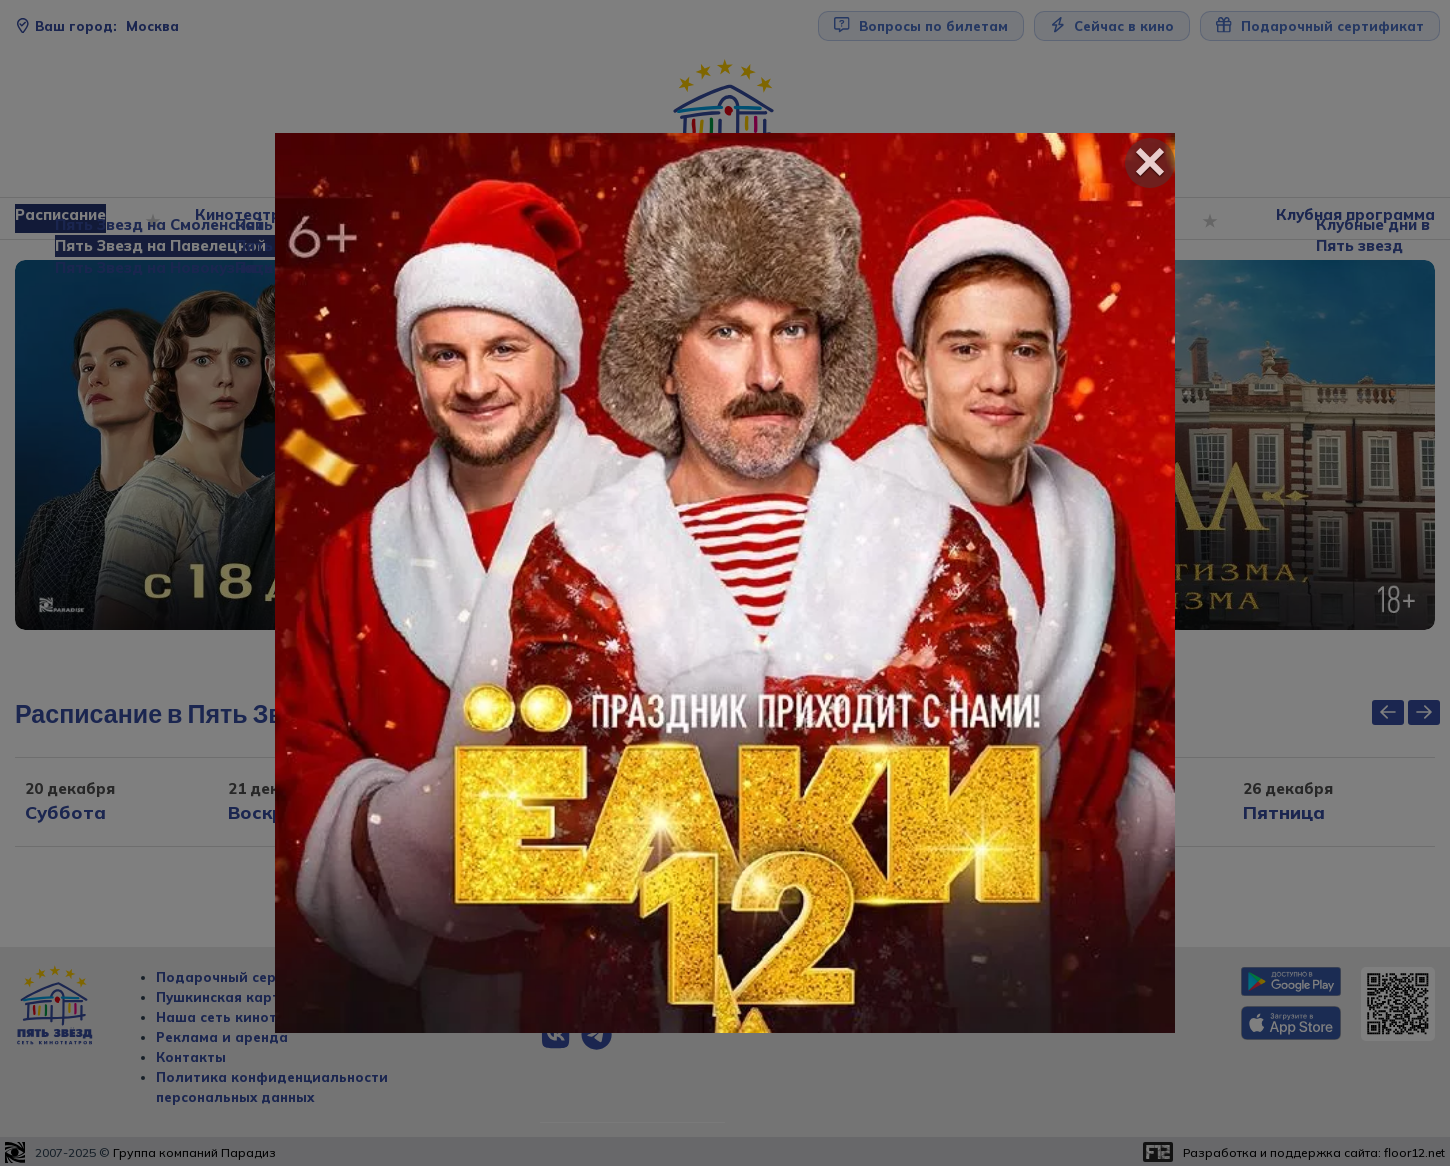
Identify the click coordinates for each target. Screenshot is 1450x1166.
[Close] (1150, 163)
